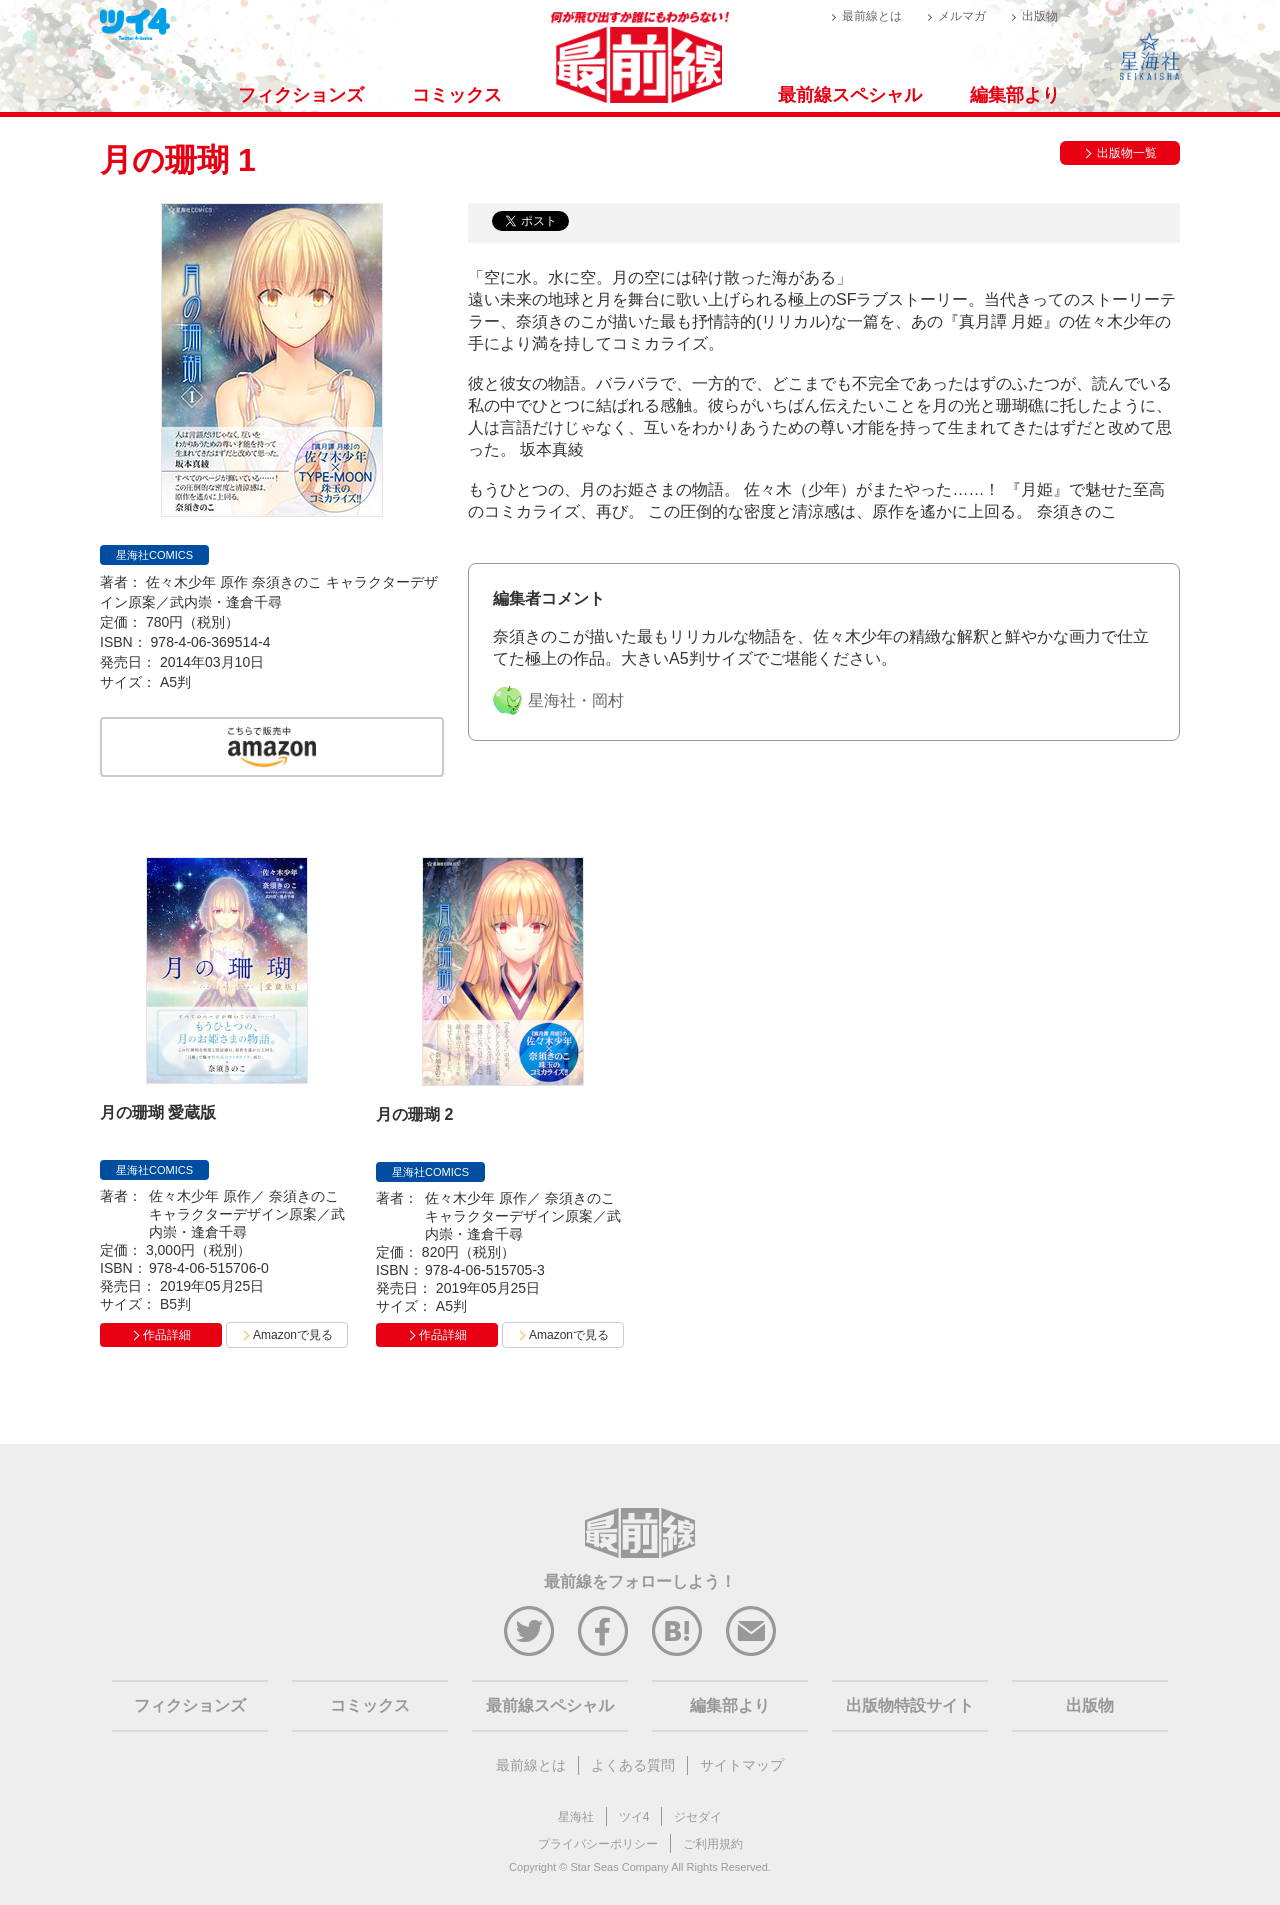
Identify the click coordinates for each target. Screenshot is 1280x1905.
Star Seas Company (619, 1867)
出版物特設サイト (910, 1705)
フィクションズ (301, 95)
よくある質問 (633, 1765)
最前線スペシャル (850, 95)
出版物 (1040, 16)
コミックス (457, 95)
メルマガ (962, 16)
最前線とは (872, 16)
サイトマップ (742, 1765)
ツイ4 (634, 1817)
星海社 (576, 1817)
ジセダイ (698, 1817)
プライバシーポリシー (598, 1844)
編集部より (1015, 95)
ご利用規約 (713, 1844)
